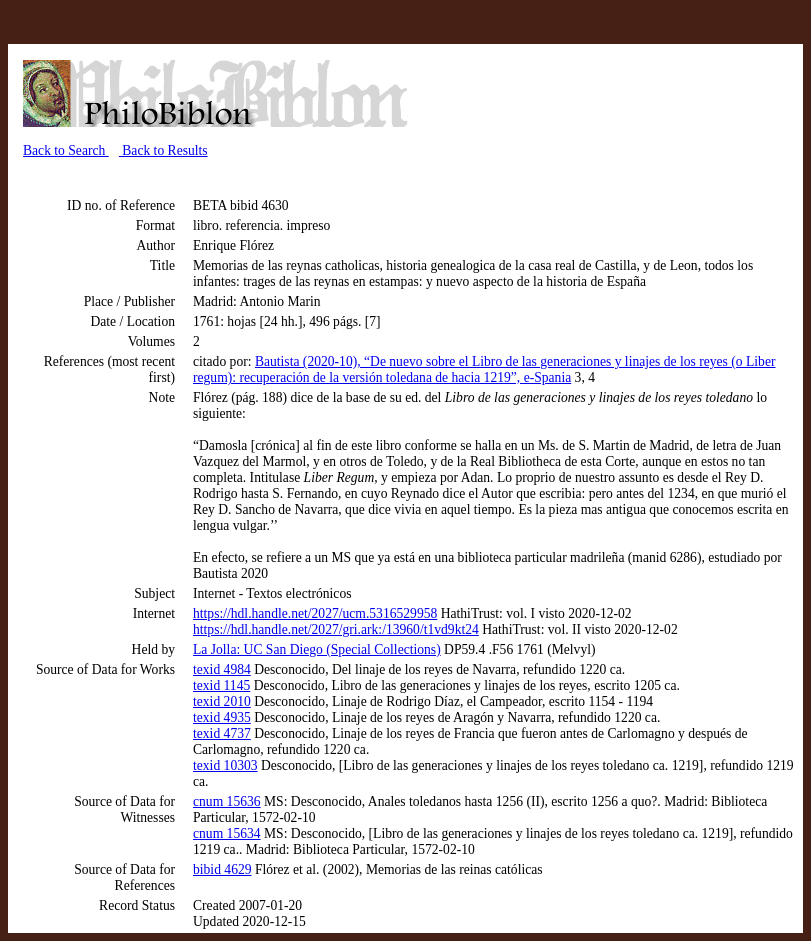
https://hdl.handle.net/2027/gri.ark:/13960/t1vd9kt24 (336, 629)
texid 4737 (222, 733)
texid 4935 (222, 717)
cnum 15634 (227, 833)
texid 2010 (222, 701)
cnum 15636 (227, 801)
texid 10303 (225, 765)
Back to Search (66, 150)
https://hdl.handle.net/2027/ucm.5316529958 (315, 613)
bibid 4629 (222, 869)
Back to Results (163, 150)
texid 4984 (222, 669)
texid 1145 (221, 685)
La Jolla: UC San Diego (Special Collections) (317, 649)
